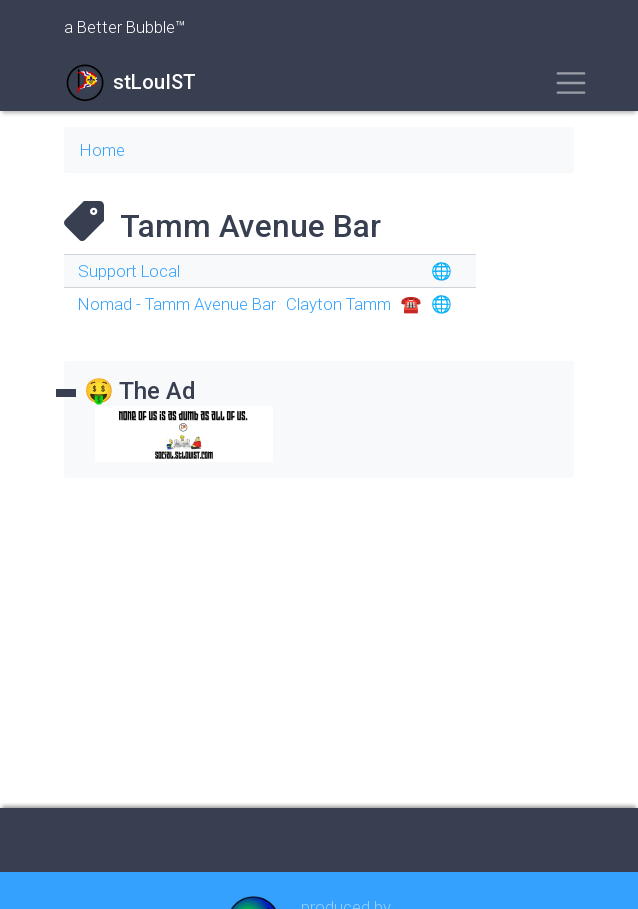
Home (102, 150)
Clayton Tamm (338, 304)
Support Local (129, 271)
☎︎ (411, 304)
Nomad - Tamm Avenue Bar (177, 304)
